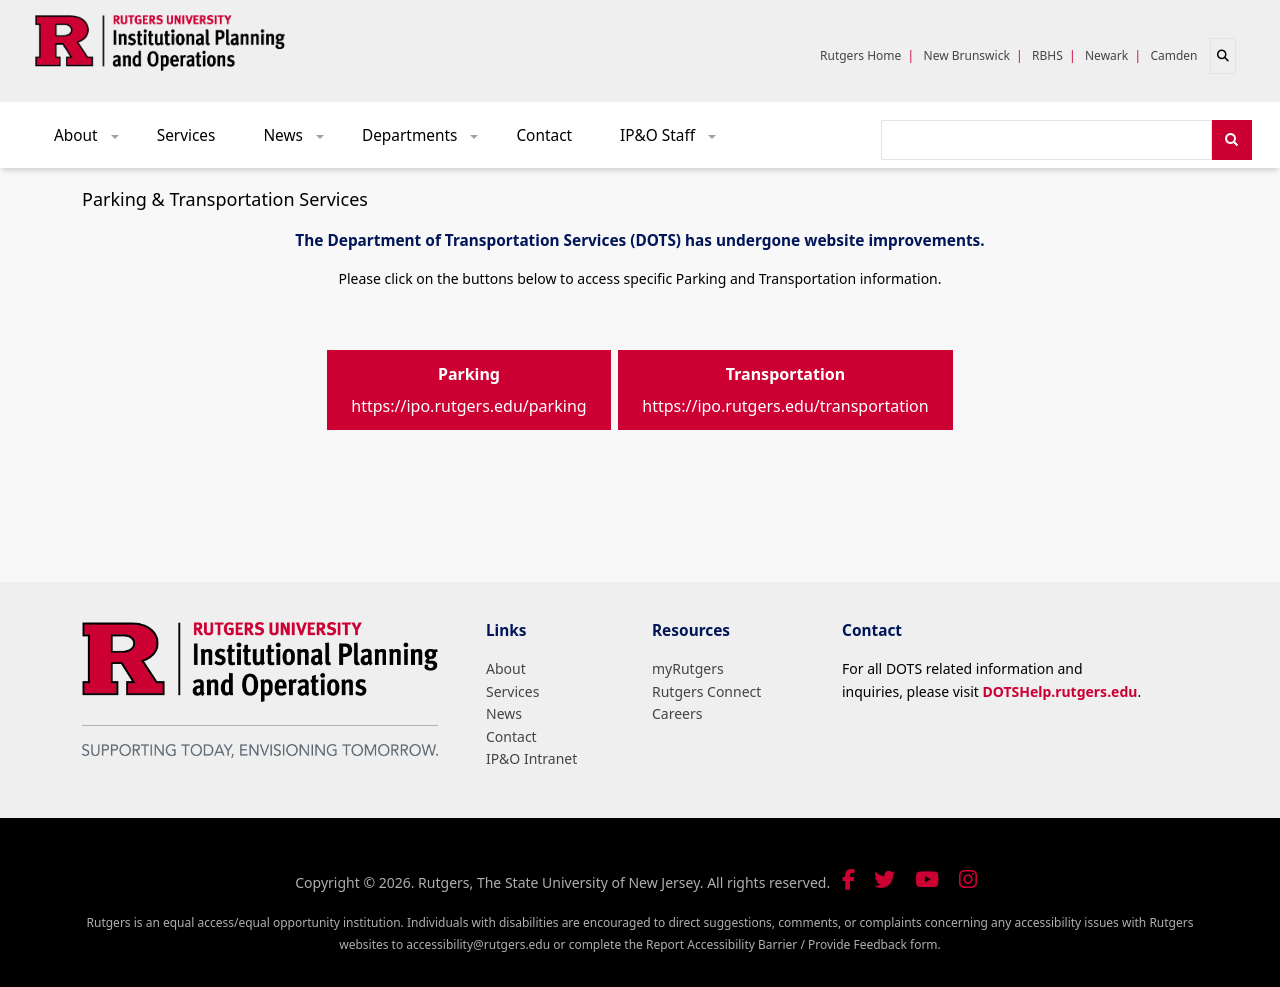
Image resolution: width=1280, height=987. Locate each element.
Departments (427, 140)
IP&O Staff (675, 140)
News (300, 140)
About (93, 140)
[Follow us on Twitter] (884, 879)
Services (186, 135)
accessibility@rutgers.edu (478, 944)
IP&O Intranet (531, 758)
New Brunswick (967, 55)
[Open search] (1223, 56)
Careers (677, 713)
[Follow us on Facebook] (848, 879)
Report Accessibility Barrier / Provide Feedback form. (793, 944)
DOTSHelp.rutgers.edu (1059, 691)
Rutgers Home (860, 55)
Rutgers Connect (706, 691)
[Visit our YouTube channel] (927, 879)
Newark (1106, 55)
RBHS (1047, 55)
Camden (1173, 55)
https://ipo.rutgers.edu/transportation (785, 390)
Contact (544, 135)
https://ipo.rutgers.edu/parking (468, 390)
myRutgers (688, 668)
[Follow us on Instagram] (968, 879)
